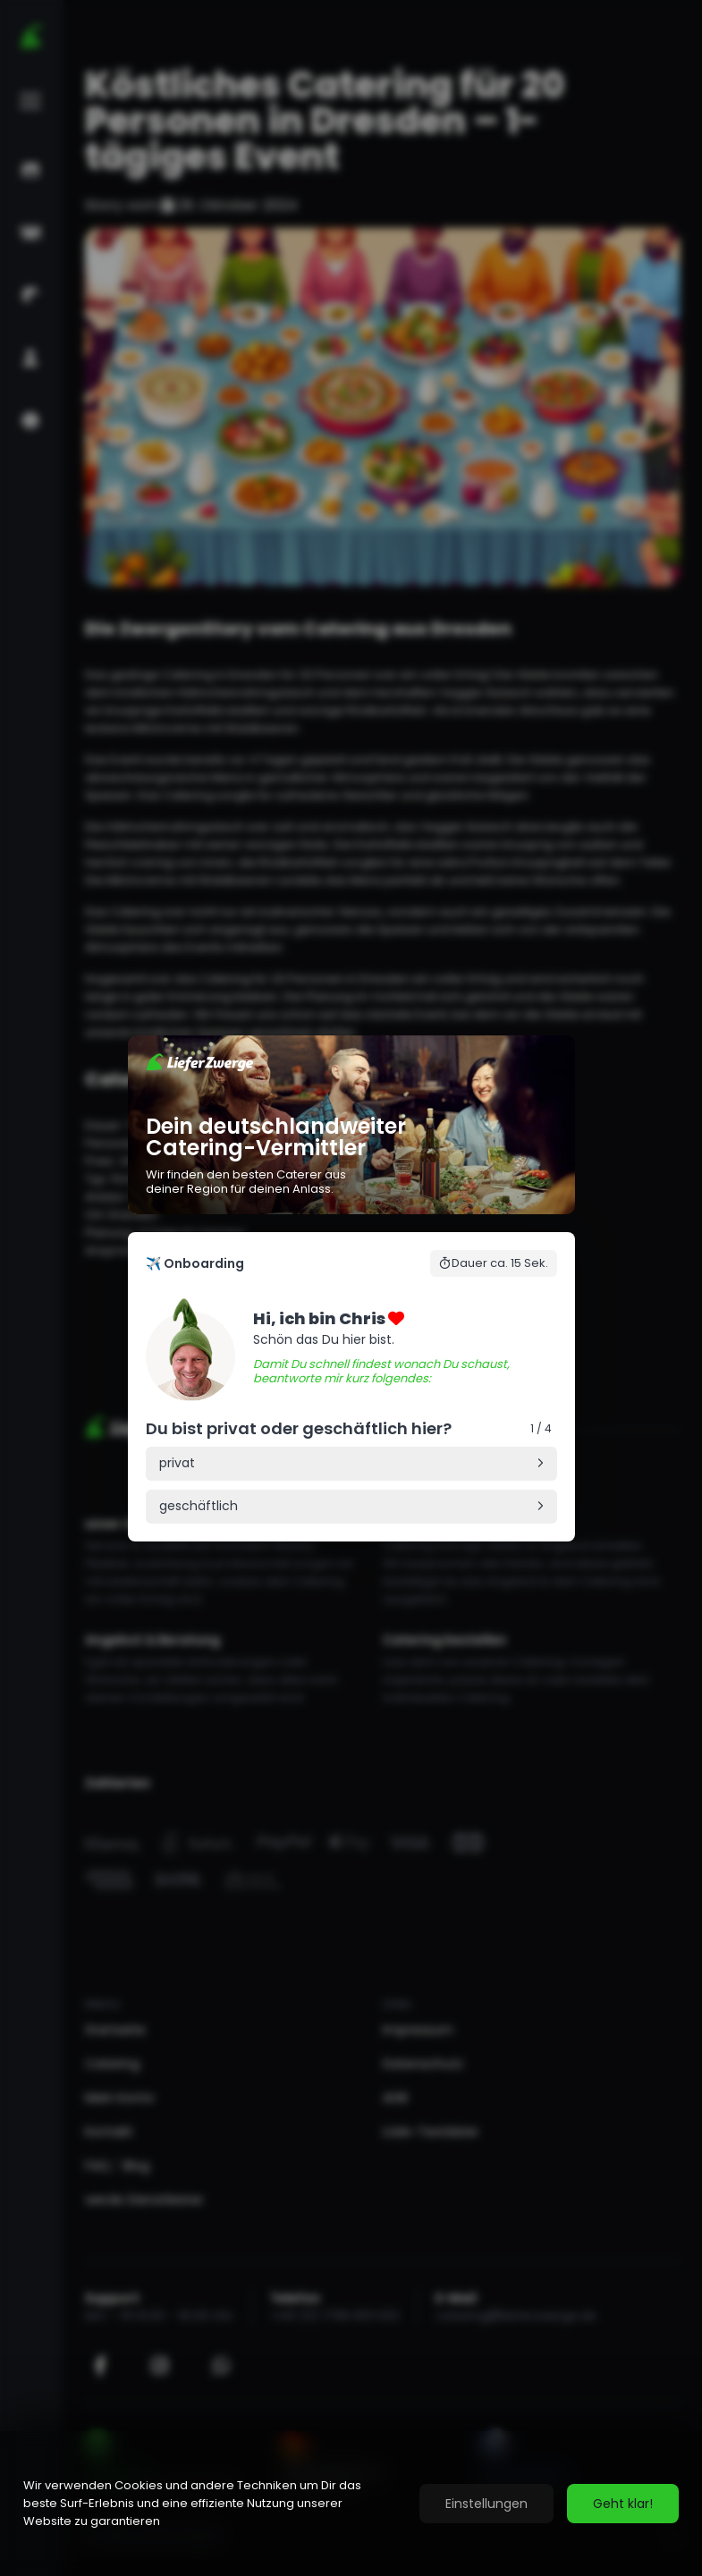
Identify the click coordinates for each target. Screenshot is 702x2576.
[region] (351, 2503)
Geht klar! (623, 2504)
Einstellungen (486, 2504)
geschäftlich (198, 1506)
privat (177, 1463)
